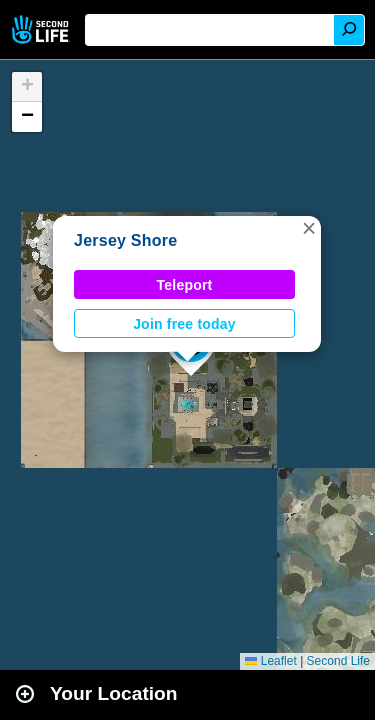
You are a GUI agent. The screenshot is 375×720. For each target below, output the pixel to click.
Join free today (184, 324)
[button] (309, 228)
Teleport (185, 285)
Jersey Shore (125, 240)
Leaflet (270, 661)
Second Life (42, 29)
